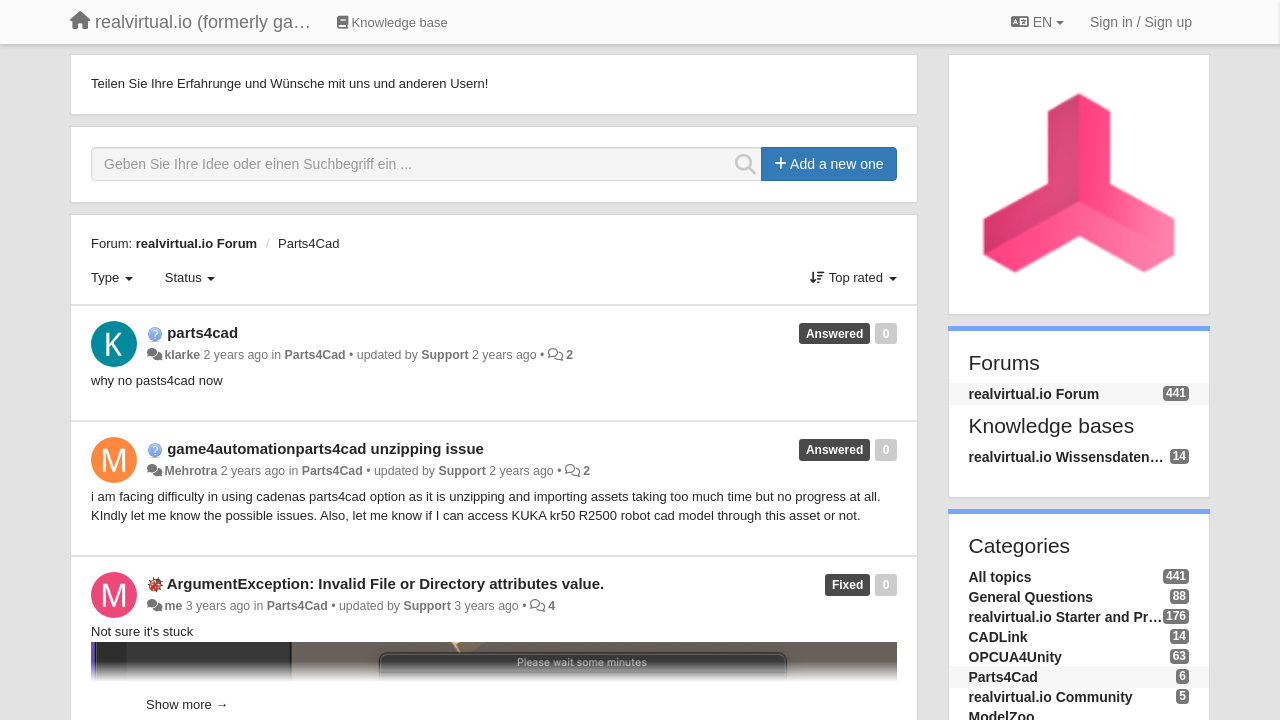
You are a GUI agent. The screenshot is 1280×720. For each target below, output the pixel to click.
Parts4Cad (308, 243)
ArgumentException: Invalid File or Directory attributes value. (386, 583)
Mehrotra (190, 471)
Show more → (187, 704)
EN (1037, 22)
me (173, 606)
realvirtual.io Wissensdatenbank (1069, 457)
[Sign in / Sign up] (1141, 22)
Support (444, 355)
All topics (1000, 577)
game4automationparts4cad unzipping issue (325, 448)
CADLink (998, 637)
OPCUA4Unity (1015, 657)
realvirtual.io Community (1051, 697)
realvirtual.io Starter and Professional (1066, 617)
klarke (182, 355)
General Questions (1031, 597)
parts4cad (202, 332)
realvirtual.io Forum (196, 243)
